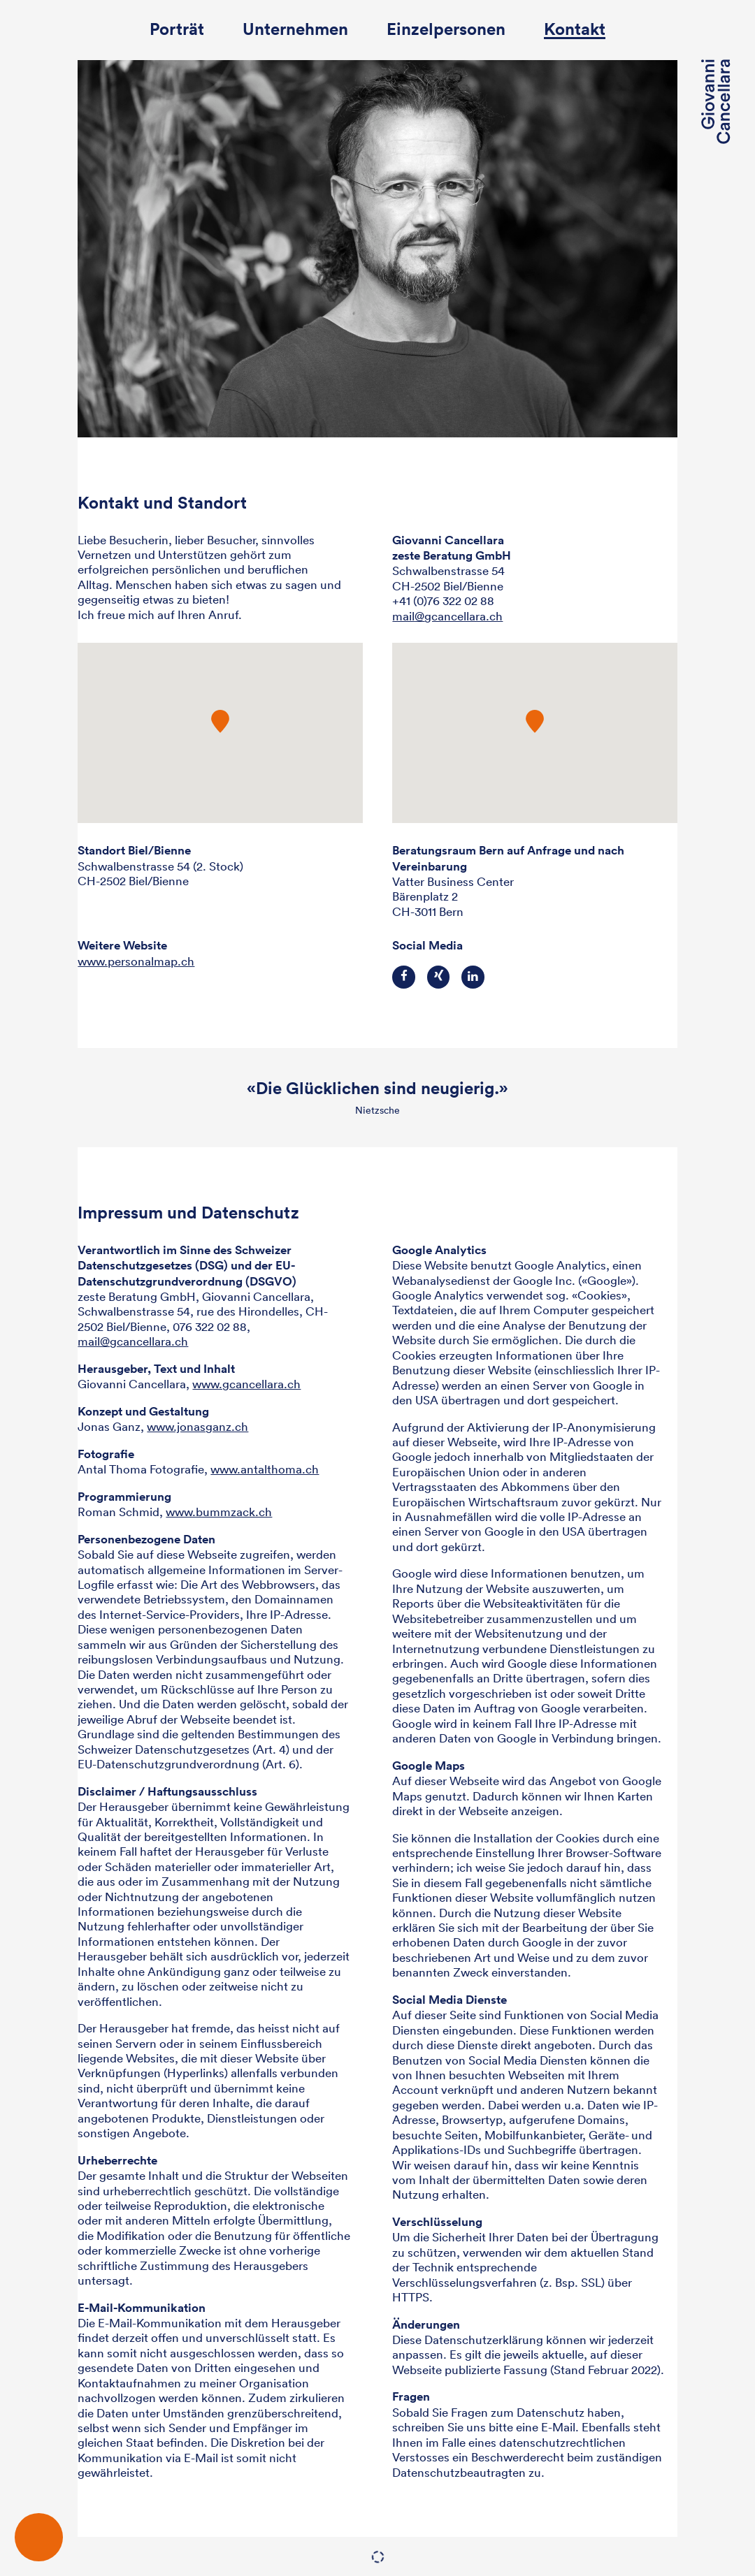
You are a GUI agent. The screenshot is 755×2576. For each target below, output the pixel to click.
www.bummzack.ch (219, 1511)
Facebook (403, 977)
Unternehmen (295, 29)
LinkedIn (472, 977)
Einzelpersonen (446, 29)
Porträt (177, 29)
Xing (438, 977)
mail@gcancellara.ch (133, 1341)
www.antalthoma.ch (264, 1469)
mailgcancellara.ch (447, 616)
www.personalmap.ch (136, 961)
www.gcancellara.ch (246, 1383)
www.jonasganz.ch (197, 1426)
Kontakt (574, 29)
